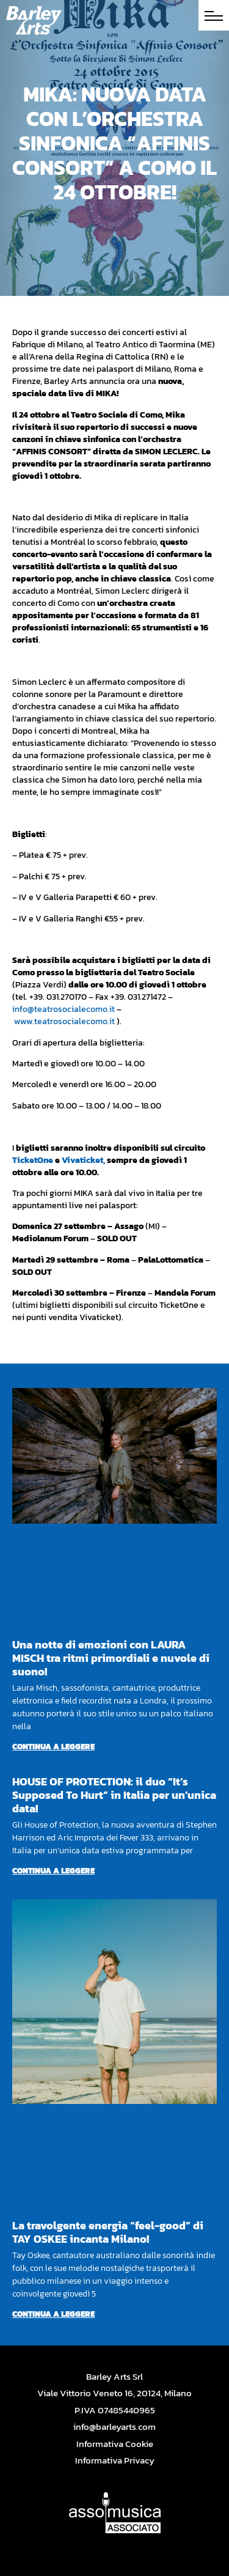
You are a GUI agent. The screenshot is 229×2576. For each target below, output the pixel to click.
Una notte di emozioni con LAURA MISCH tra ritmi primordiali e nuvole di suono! (110, 1658)
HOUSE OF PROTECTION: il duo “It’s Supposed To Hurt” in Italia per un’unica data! (114, 1795)
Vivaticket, (83, 1160)
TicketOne (32, 1160)
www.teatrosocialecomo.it (64, 1021)
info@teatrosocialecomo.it (63, 1009)
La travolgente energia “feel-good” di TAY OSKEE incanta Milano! (107, 2232)
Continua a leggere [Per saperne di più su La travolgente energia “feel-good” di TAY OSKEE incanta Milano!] (53, 2314)
